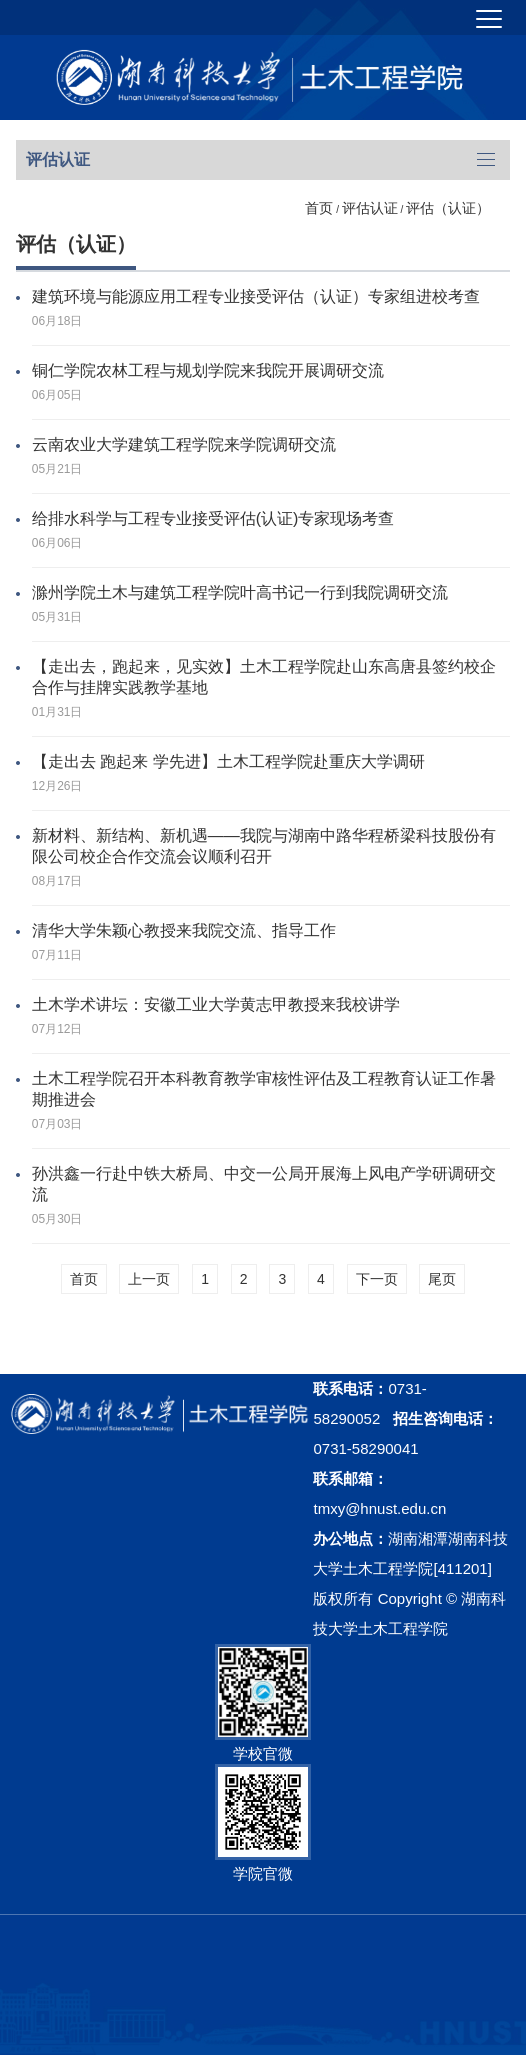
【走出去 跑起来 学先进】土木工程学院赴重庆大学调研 (228, 761)
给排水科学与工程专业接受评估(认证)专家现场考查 (213, 518)
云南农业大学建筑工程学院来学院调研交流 (184, 444)
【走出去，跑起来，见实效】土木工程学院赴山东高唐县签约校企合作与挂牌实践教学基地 (264, 677)
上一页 (149, 1279)
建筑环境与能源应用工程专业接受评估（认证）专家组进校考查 (256, 296)
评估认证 (370, 208)
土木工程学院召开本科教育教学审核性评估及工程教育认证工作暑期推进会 (264, 1089)
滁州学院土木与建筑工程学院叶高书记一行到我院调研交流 (240, 592)
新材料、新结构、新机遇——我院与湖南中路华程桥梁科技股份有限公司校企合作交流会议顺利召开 (264, 846)
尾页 (442, 1279)
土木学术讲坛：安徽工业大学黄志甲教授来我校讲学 (216, 1004)
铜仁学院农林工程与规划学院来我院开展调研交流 (208, 370)
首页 (319, 208)
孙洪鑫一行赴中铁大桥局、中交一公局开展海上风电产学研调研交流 (264, 1184)
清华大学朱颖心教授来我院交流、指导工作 (184, 930)
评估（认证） (448, 208)
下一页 (377, 1279)
